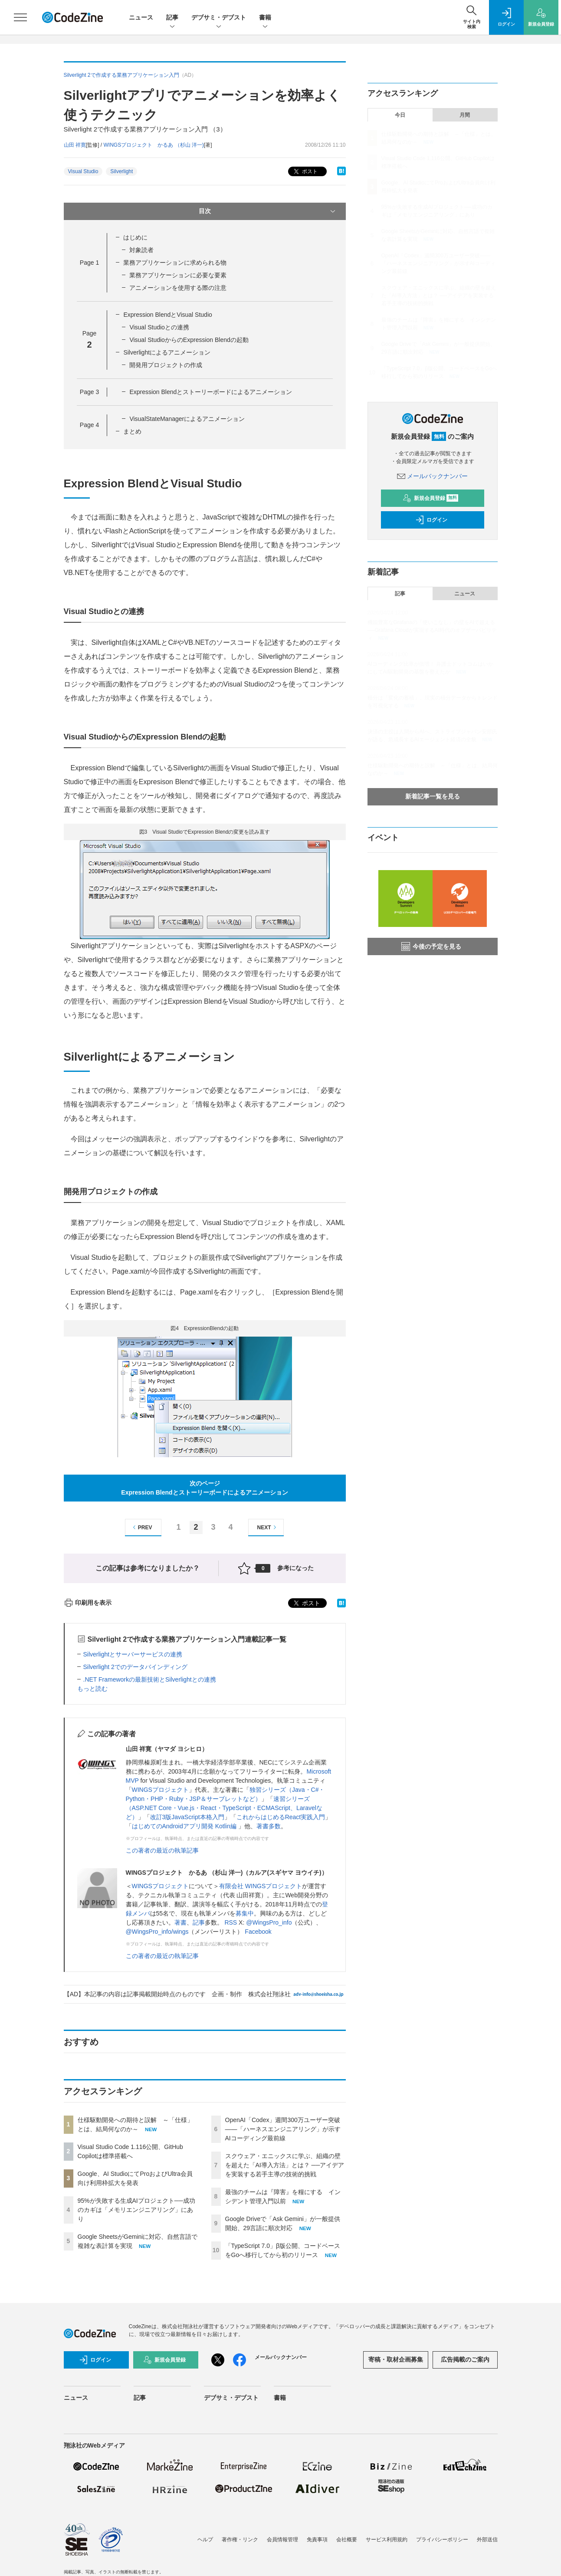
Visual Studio (83, 171)
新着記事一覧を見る (432, 796)
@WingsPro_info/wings (157, 1931)
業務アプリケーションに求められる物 (174, 262)
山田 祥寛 (75, 145)
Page (89, 262)
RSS (230, 1922)
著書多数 (268, 1826)
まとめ (132, 431)
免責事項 (317, 2540)
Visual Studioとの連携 (159, 327)
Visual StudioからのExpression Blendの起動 (188, 339)
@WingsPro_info (269, 1922)
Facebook (258, 1931)
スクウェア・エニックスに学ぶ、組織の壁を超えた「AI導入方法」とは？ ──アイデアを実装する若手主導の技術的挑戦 (284, 2165)
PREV (141, 1527)
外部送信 (487, 2540)
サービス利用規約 (386, 2540)
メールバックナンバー (432, 476)
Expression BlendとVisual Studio (167, 314)
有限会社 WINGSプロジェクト (260, 1886)
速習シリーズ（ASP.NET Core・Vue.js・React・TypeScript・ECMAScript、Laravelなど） (224, 1807)
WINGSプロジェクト (160, 1789)
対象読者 (141, 249)
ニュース (141, 17)
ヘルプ (205, 2540)
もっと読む (92, 1688)
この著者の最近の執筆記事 (162, 1850)
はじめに (135, 237)
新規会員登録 (431, 498)
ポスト (305, 171)
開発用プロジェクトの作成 (165, 364)
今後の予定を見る (431, 946)
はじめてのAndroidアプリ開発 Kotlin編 (185, 1826)
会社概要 (346, 2540)
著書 (180, 1922)
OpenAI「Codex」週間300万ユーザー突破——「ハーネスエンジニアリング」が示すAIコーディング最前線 (283, 2129)
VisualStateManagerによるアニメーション (187, 418)
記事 (172, 18)
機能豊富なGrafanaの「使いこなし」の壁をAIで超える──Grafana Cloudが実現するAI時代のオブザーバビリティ (432, 630)
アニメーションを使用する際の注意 (177, 287)
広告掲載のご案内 (465, 2359)
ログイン (431, 520)
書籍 (265, 18)
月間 (464, 115)
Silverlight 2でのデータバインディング (135, 1666)
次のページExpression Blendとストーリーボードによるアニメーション (204, 1488)
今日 (400, 115)
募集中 (245, 1913)
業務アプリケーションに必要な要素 (177, 275)
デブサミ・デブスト (218, 18)
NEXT (268, 1527)
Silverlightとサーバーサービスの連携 (133, 1654)
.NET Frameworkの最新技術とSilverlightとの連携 (149, 1679)
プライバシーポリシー (442, 2540)
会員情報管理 (282, 2540)
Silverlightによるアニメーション (166, 352)
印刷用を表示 (88, 1602)
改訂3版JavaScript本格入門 (187, 1817)
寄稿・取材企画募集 (395, 2359)
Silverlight (121, 171)
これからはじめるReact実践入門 (280, 1817)
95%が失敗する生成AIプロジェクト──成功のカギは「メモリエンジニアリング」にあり (136, 2209)
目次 (268, 211)
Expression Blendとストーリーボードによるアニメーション (210, 391)
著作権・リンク (240, 2540)
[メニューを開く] (20, 17)
